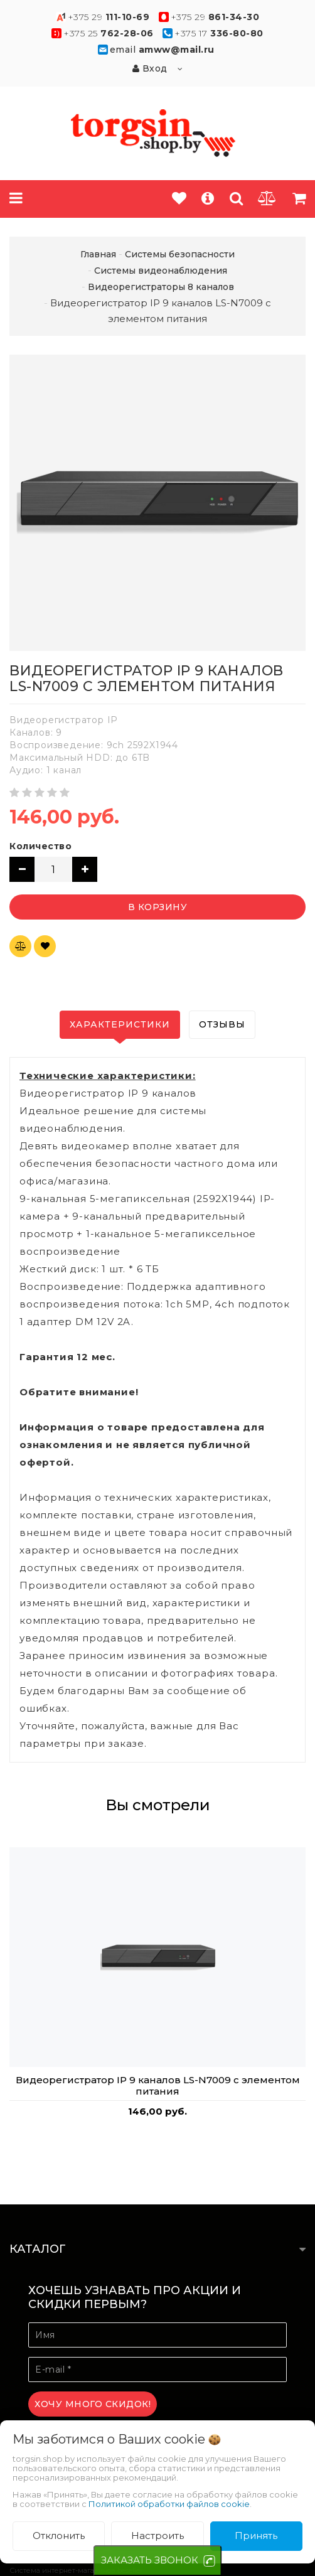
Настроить (157, 2535)
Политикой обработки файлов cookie (169, 2504)
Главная (98, 254)
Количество (40, 846)
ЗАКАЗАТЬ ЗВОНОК (149, 2560)
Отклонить (59, 2535)
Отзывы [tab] (222, 1024)
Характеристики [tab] (120, 1024)
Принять (256, 2535)
